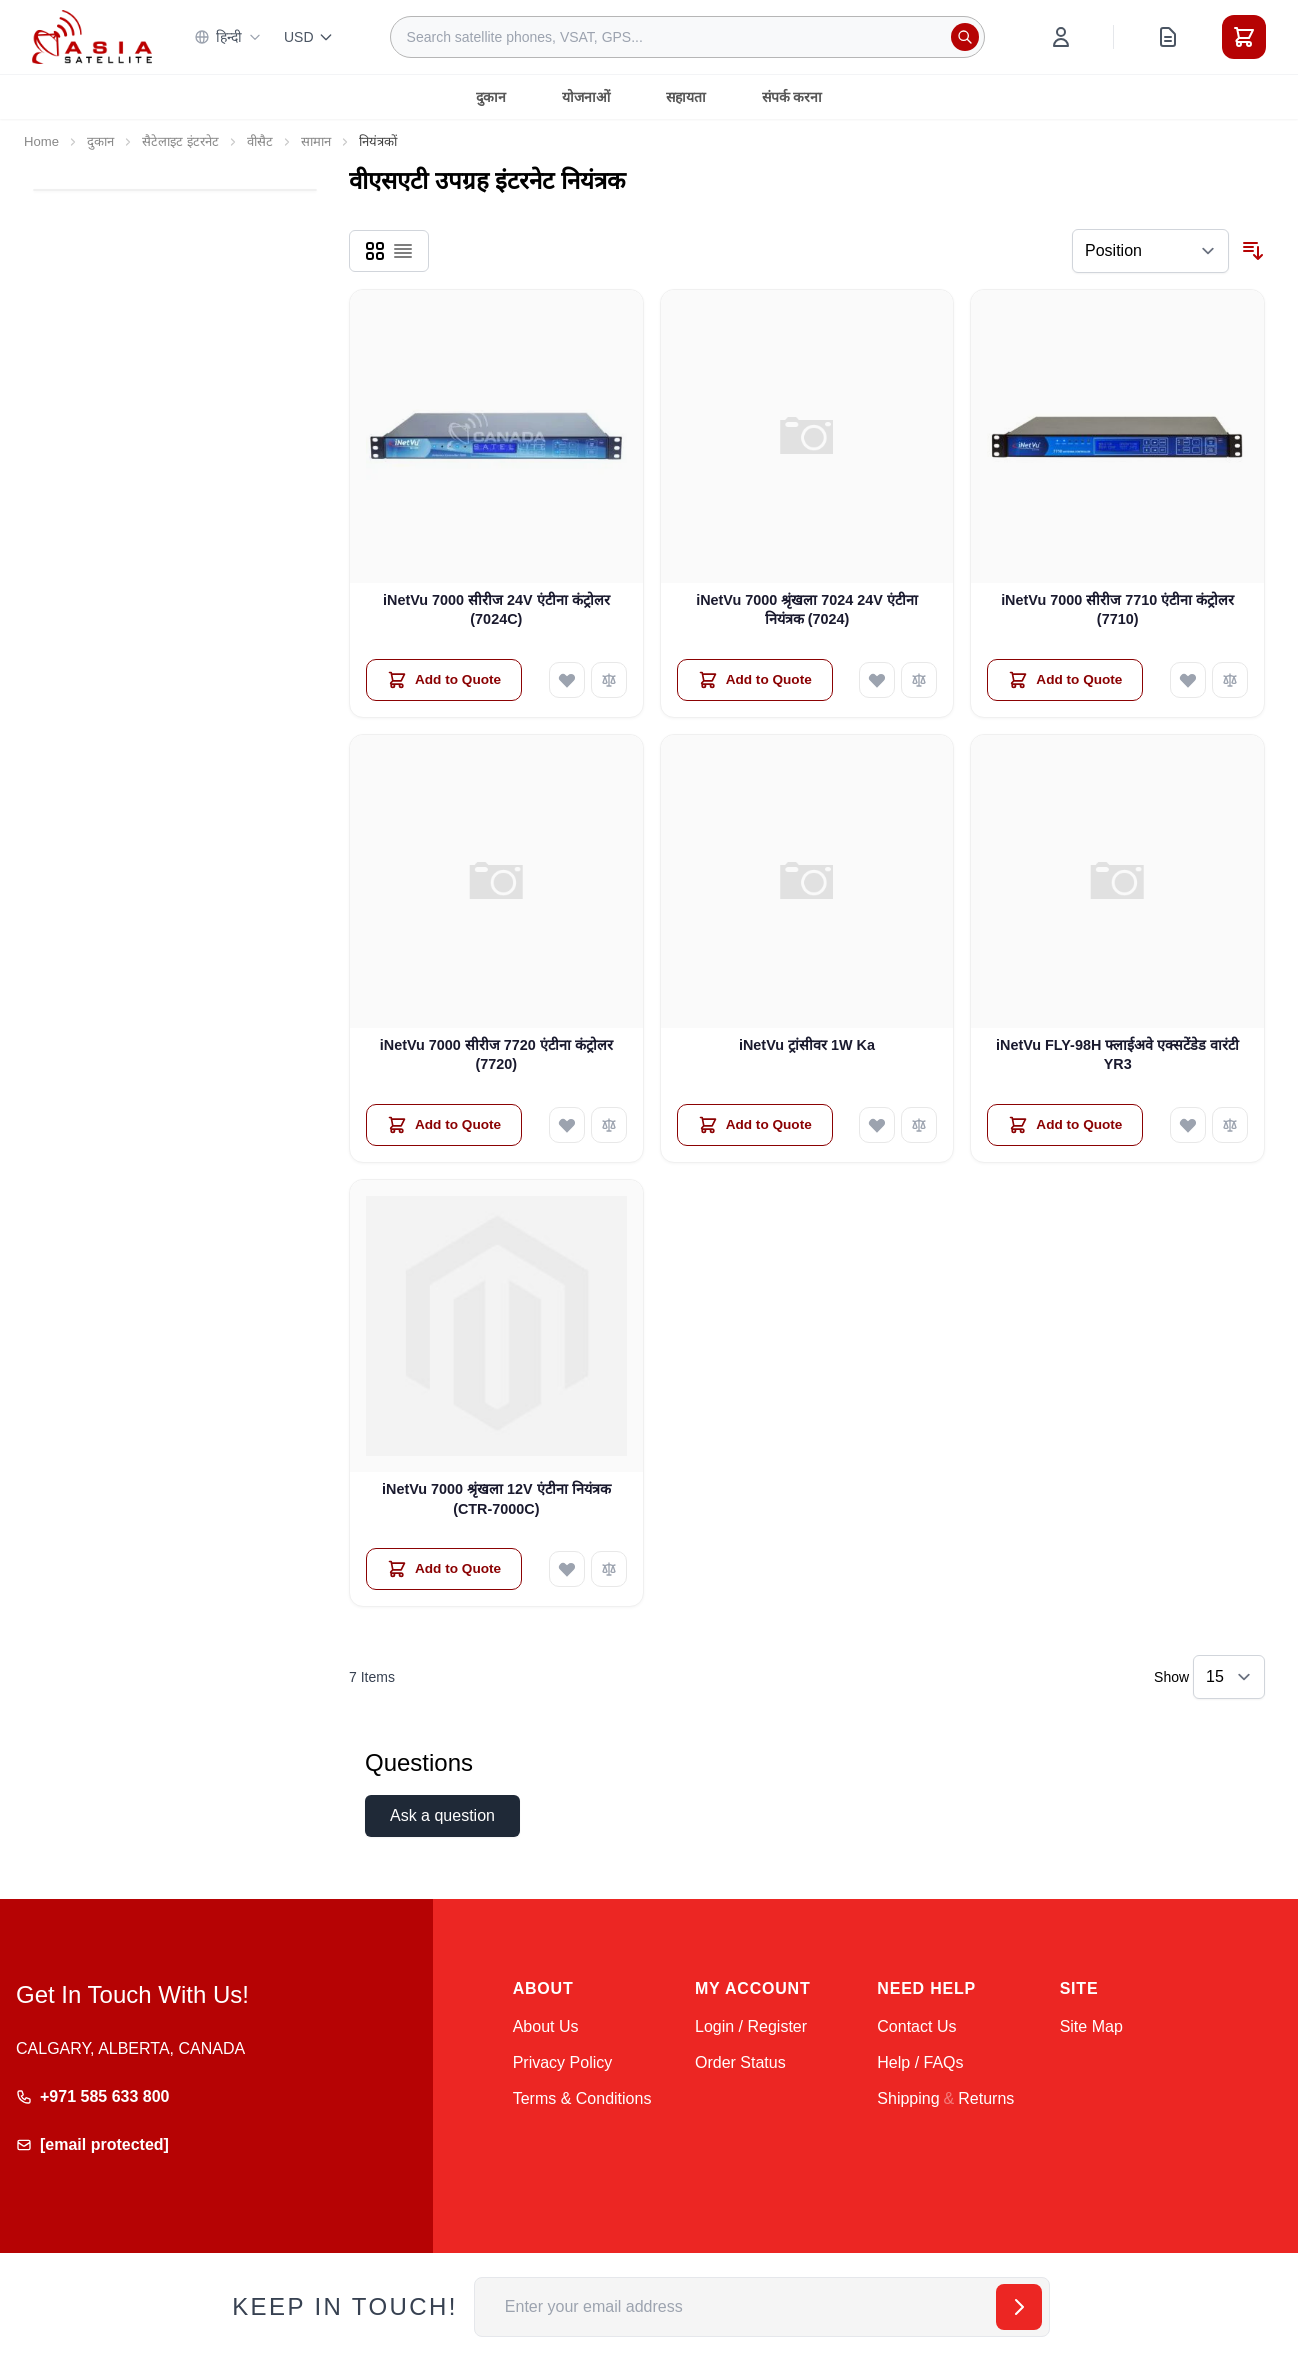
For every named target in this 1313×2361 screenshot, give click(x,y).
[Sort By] (1150, 251)
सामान (316, 141)
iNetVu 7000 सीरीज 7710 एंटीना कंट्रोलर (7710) (1117, 609)
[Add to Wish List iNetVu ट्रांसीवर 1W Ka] (877, 1125)
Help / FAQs (920, 2062)
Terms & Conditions (582, 2098)
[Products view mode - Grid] (375, 251)
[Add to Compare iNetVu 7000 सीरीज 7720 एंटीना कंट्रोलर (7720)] (609, 1125)
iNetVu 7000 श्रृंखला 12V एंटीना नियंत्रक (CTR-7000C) (496, 1498)
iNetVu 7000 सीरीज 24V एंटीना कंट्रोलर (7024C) (496, 609)
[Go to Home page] (92, 36)
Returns (986, 2098)
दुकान (491, 97)
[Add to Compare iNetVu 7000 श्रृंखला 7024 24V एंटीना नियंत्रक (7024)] (919, 680)
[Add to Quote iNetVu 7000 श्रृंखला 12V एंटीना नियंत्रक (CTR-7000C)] (444, 1569)
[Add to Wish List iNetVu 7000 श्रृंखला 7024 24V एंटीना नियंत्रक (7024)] (877, 680)
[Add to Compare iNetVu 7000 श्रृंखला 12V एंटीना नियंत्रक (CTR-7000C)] (609, 1569)
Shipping (908, 2098)
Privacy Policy (563, 2062)
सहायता (686, 97)
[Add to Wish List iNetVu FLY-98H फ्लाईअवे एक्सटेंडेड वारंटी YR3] (1188, 1125)
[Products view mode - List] (403, 251)
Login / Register (751, 2026)
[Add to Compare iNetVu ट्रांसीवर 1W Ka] (919, 1125)
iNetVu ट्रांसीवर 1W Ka (807, 1045)
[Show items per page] (1229, 1677)
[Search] (965, 37)
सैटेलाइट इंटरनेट (180, 141)
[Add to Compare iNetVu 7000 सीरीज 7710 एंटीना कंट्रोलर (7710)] (1230, 680)
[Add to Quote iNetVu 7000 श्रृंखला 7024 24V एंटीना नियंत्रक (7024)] (755, 680)
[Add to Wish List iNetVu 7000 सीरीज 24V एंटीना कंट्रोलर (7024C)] (567, 680)
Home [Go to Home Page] (41, 141)
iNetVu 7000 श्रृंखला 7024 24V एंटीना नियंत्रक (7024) (807, 609)
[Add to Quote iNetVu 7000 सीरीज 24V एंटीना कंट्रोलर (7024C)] (444, 680)
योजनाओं (586, 97)
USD (309, 37)
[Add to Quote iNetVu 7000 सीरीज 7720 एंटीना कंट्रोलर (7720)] (444, 1125)
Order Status (740, 2062)
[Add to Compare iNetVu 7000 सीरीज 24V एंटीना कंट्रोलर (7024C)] (609, 680)
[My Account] (1061, 37)
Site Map (1091, 2026)
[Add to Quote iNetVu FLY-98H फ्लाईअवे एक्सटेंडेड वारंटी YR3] (1065, 1125)
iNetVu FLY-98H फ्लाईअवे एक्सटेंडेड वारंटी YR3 (1117, 1054)
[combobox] (687, 37)
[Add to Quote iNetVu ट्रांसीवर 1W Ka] (755, 1125)
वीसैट (260, 141)
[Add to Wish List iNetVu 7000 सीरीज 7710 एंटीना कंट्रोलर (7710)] (1188, 680)
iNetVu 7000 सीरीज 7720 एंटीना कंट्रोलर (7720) (496, 1054)
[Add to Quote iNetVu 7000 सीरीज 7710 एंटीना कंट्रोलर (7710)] (1065, 680)
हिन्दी (228, 37)
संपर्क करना (792, 97)
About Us (546, 2026)
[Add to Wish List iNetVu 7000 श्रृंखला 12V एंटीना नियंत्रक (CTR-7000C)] (567, 1569)
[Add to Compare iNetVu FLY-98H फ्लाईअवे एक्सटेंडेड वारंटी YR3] (1230, 1125)
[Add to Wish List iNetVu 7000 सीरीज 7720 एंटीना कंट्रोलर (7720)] (567, 1125)
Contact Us (916, 2026)
